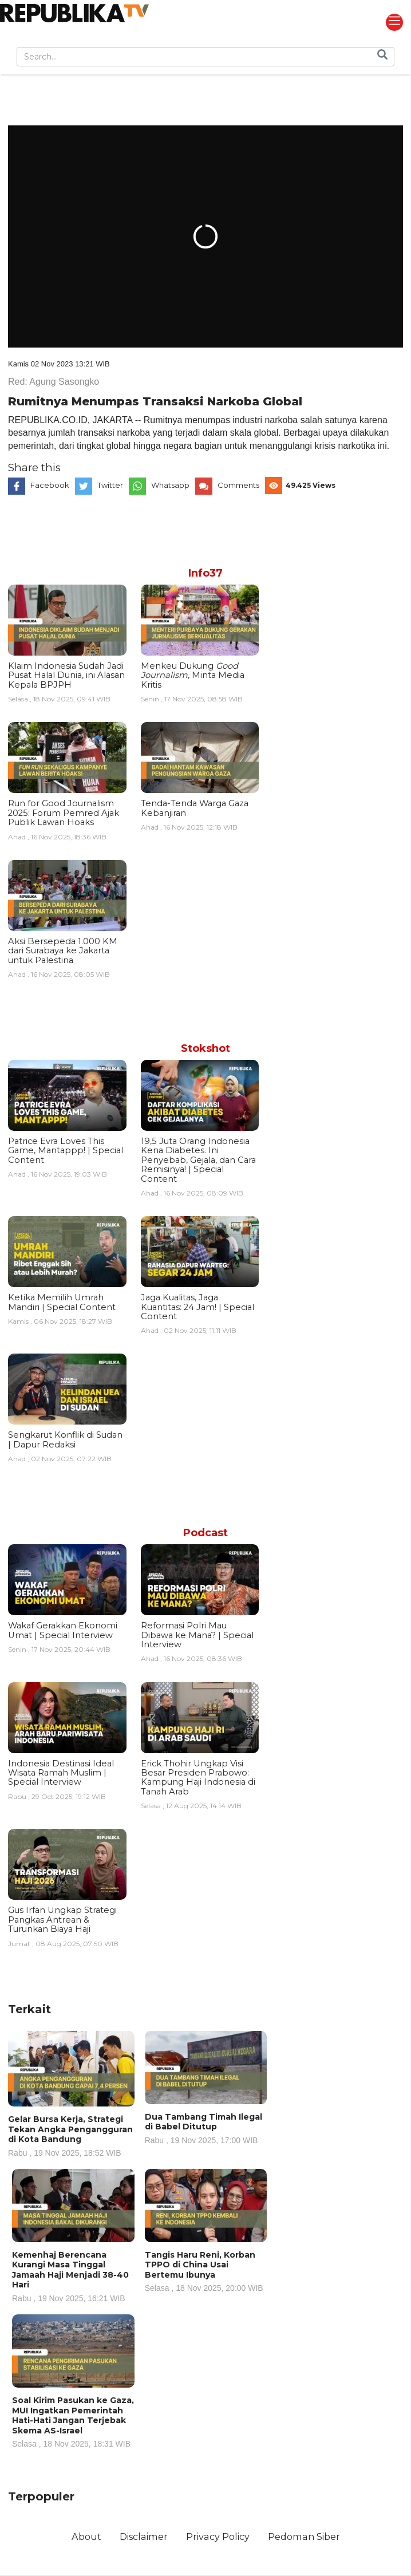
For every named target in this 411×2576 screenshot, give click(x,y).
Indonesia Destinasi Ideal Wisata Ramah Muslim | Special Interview (61, 1773)
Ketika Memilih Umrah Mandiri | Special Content (62, 1302)
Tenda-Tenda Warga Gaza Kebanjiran (194, 808)
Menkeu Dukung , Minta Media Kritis (192, 675)
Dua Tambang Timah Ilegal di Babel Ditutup (206, 2128)
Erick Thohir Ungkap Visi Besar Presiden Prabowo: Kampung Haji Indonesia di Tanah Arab (198, 1777)
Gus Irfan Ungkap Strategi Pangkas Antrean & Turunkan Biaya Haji (62, 1919)
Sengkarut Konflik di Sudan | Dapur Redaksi (65, 1439)
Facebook (49, 485)
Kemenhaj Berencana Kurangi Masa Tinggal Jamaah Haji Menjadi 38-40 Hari (73, 2276)
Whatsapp (170, 485)
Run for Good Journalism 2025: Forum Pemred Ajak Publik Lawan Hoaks (63, 812)
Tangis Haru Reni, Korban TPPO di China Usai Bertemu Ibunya (206, 2271)
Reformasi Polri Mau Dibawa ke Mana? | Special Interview (197, 1635)
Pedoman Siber (304, 2536)
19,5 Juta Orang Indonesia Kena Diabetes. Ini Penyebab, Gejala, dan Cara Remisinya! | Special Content (198, 1160)
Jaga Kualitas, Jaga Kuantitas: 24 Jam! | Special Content (197, 1306)
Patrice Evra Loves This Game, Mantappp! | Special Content (65, 1150)
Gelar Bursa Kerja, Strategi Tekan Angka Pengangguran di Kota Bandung (71, 2135)
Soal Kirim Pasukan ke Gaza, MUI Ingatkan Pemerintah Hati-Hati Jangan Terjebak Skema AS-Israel (73, 2421)
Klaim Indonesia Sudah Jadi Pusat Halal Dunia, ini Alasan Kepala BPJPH (66, 675)
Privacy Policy (218, 2536)
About (86, 2536)
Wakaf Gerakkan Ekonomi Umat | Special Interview (62, 1630)
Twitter (110, 485)
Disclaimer (144, 2536)
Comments (238, 485)
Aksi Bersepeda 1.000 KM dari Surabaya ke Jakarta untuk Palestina (62, 950)
